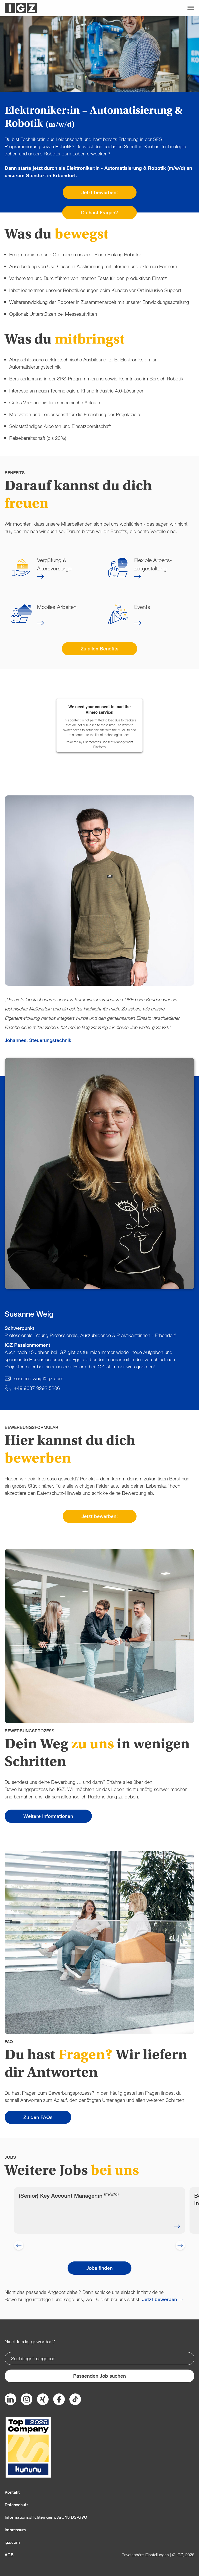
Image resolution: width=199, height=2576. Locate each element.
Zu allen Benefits (99, 649)
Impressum (15, 2529)
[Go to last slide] (18, 2245)
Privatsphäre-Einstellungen (145, 2554)
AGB (9, 2554)
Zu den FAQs (38, 2117)
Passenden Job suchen (99, 2376)
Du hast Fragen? (99, 212)
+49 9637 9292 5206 (37, 1388)
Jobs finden (99, 2268)
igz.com (12, 2542)
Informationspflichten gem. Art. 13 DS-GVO (46, 2517)
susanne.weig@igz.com (38, 1378)
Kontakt (12, 2492)
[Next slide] (180, 2245)
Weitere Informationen (48, 1816)
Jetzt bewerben (159, 2299)
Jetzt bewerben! (99, 192)
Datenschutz (16, 2504)
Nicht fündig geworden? (30, 2341)
